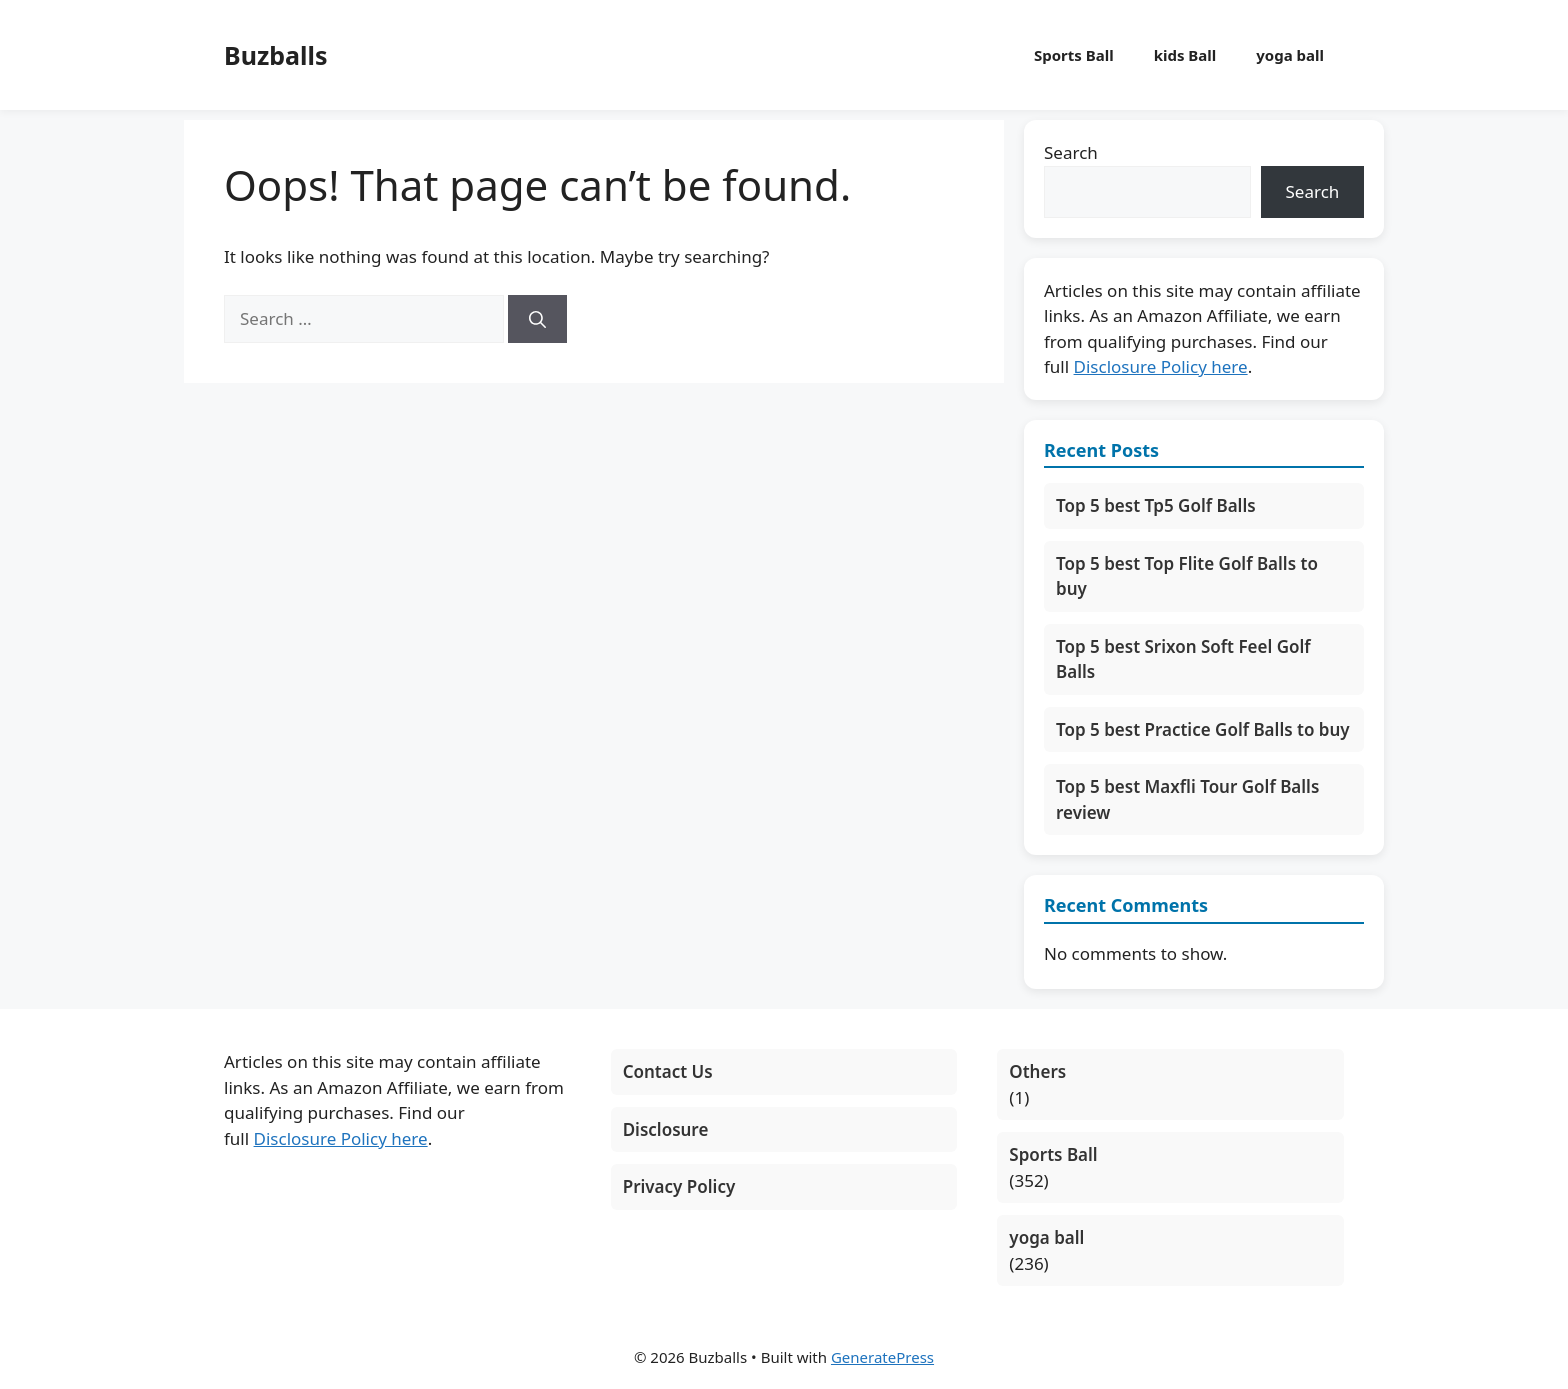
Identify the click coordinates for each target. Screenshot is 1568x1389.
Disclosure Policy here (1161, 366)
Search (1071, 152)
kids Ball (1185, 55)
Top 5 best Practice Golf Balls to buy (1203, 729)
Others (1037, 1071)
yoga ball (1290, 55)
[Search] (537, 319)
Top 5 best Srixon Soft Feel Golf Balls (1183, 659)
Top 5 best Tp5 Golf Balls (1156, 505)
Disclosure (666, 1129)
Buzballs (275, 55)
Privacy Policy (679, 1186)
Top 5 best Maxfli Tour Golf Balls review (1187, 799)
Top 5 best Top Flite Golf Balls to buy (1187, 576)
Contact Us (668, 1071)
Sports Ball (1074, 55)
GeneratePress (882, 1357)
